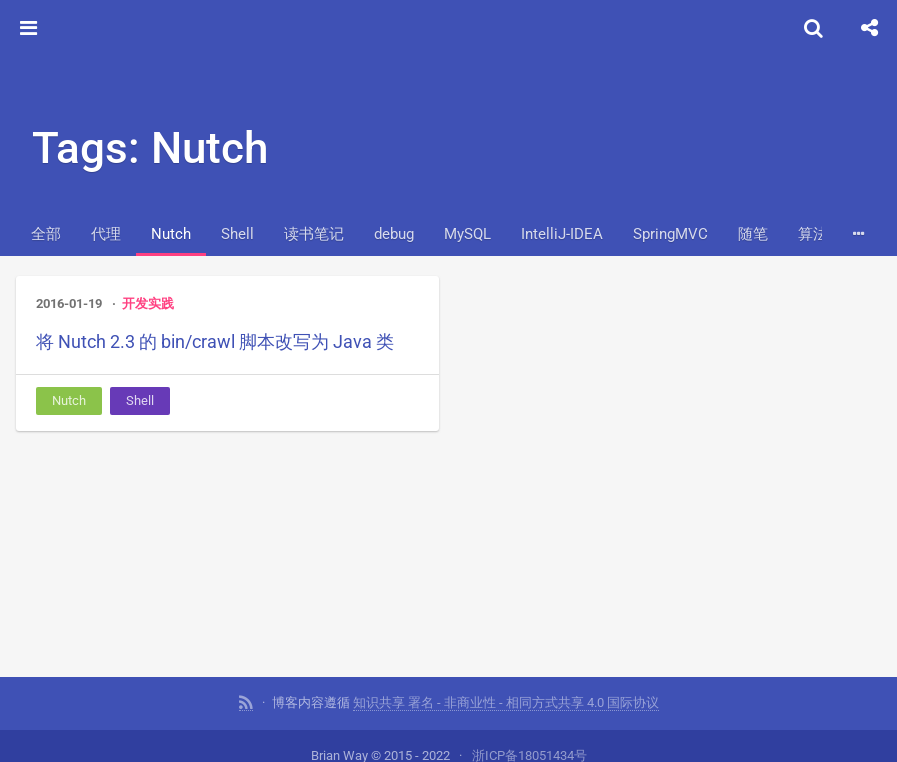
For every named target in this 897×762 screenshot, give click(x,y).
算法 (813, 234)
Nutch (171, 234)
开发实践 (148, 303)
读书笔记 (314, 234)
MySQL (467, 234)
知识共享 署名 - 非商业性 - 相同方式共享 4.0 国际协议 (506, 701)
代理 (106, 234)
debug (394, 234)
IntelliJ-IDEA (562, 234)
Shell (237, 234)
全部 (46, 234)
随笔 (753, 234)
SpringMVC (670, 234)
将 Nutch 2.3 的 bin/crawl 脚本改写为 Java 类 (215, 341)
